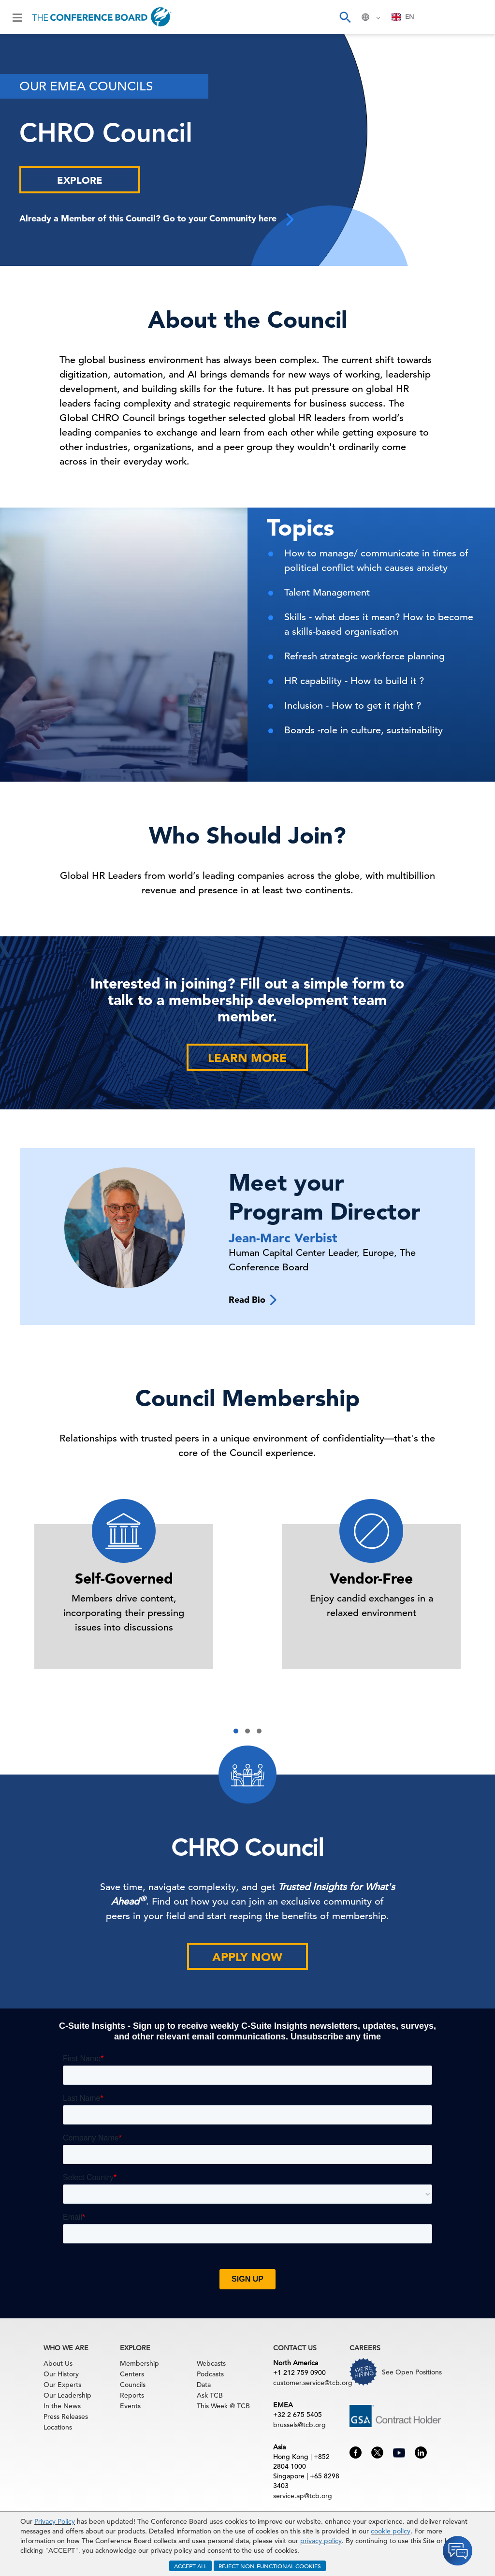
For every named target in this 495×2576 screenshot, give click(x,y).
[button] (236, 1731)
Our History (61, 2374)
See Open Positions (412, 2372)
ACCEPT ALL (190, 2566)
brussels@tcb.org (299, 2424)
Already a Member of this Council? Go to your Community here (157, 219)
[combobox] (403, 17)
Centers (132, 2374)
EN (403, 16)
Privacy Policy (54, 2521)
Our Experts (62, 2384)
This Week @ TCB (223, 2405)
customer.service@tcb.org (312, 2382)
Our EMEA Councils (86, 86)
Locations (58, 2427)
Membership (139, 2363)
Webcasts (211, 2363)
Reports (132, 2395)
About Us (58, 2363)
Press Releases (66, 2416)
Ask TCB (210, 2395)
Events (130, 2405)
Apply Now (247, 1957)
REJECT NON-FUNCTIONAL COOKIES (269, 2566)
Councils (133, 2384)
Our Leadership (67, 2395)
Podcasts (210, 2374)
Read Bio (253, 1299)
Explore (79, 180)
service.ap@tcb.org (302, 2495)
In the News (62, 2405)
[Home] (102, 17)
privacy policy (321, 2540)
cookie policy (390, 2531)
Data (204, 2384)
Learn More (247, 1058)
